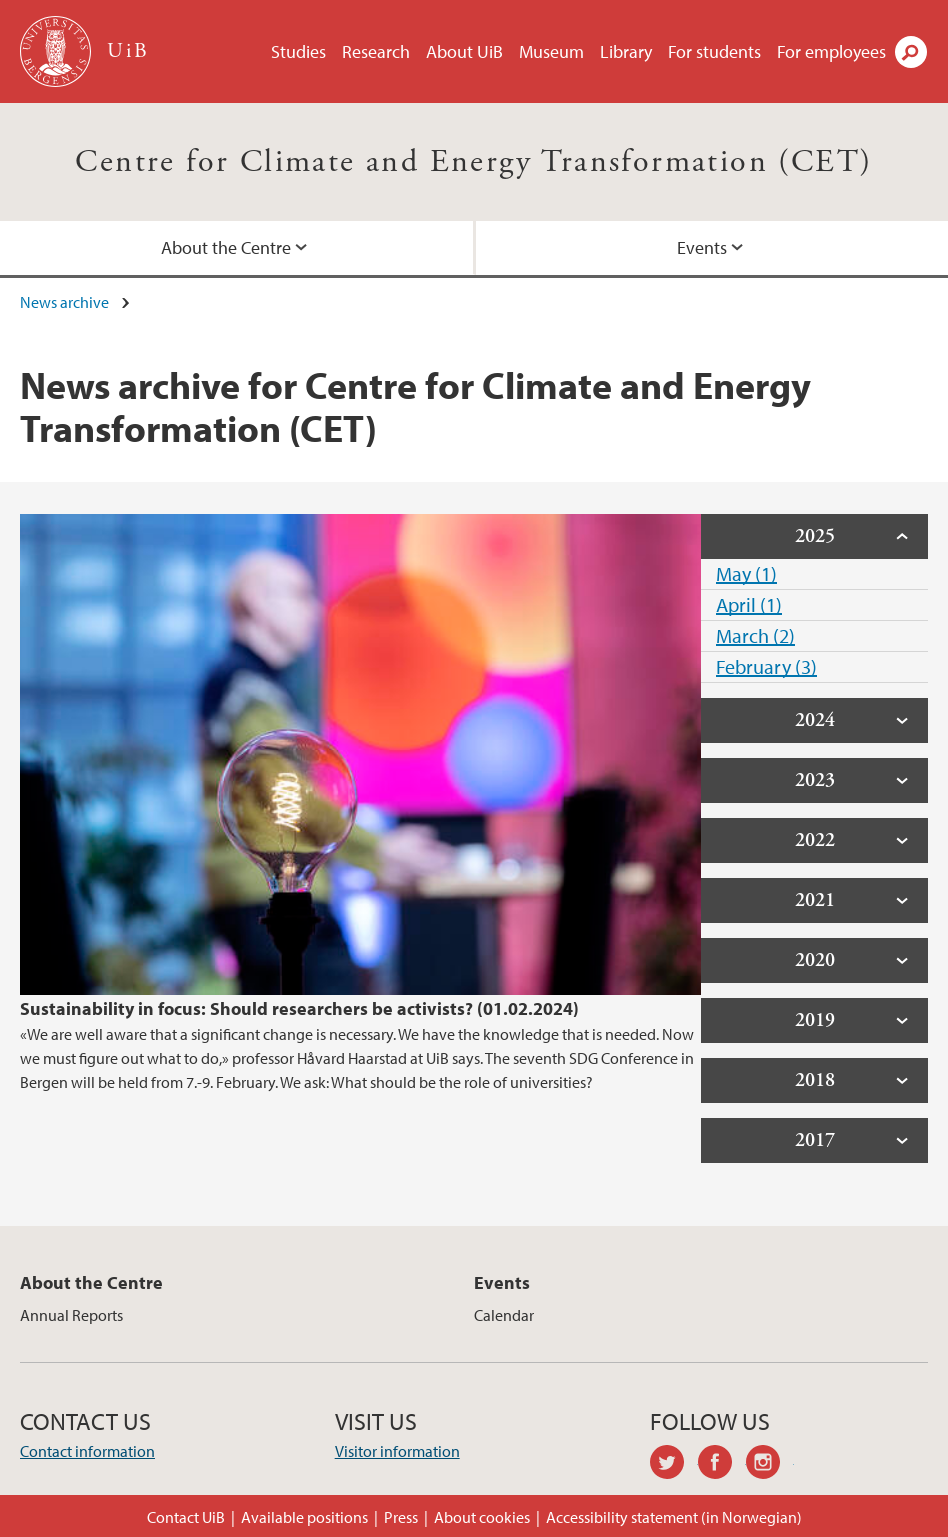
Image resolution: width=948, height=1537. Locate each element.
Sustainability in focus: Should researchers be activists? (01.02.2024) (299, 1008)
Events (702, 247)
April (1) (749, 604)
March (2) (755, 635)
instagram (770, 1465)
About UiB (464, 51)
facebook (722, 1465)
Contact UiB (186, 1517)
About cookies (482, 1517)
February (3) (766, 666)
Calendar (504, 1315)
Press (401, 1517)
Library (626, 51)
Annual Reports (71, 1315)
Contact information (87, 1451)
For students (714, 51)
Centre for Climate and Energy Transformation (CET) (473, 162)
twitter (674, 1465)
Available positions (304, 1517)
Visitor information (397, 1451)
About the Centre (226, 247)
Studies (298, 51)
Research (376, 51)
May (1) (746, 573)
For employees (831, 51)
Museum (551, 51)
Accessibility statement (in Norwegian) (674, 1517)
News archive (64, 302)
